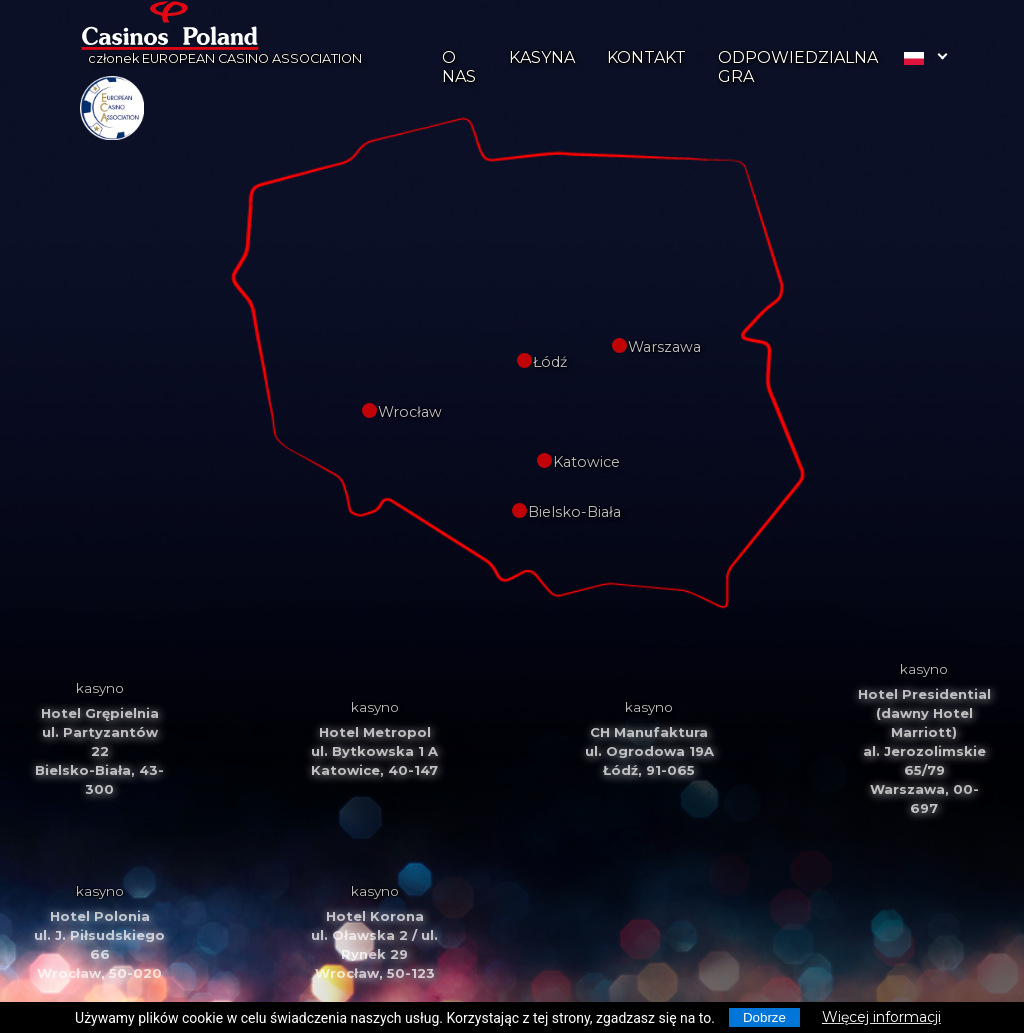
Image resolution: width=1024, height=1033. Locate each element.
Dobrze (764, 1017)
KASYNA (542, 57)
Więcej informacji (881, 1017)
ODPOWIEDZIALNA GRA (798, 67)
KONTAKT (646, 57)
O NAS (459, 67)
